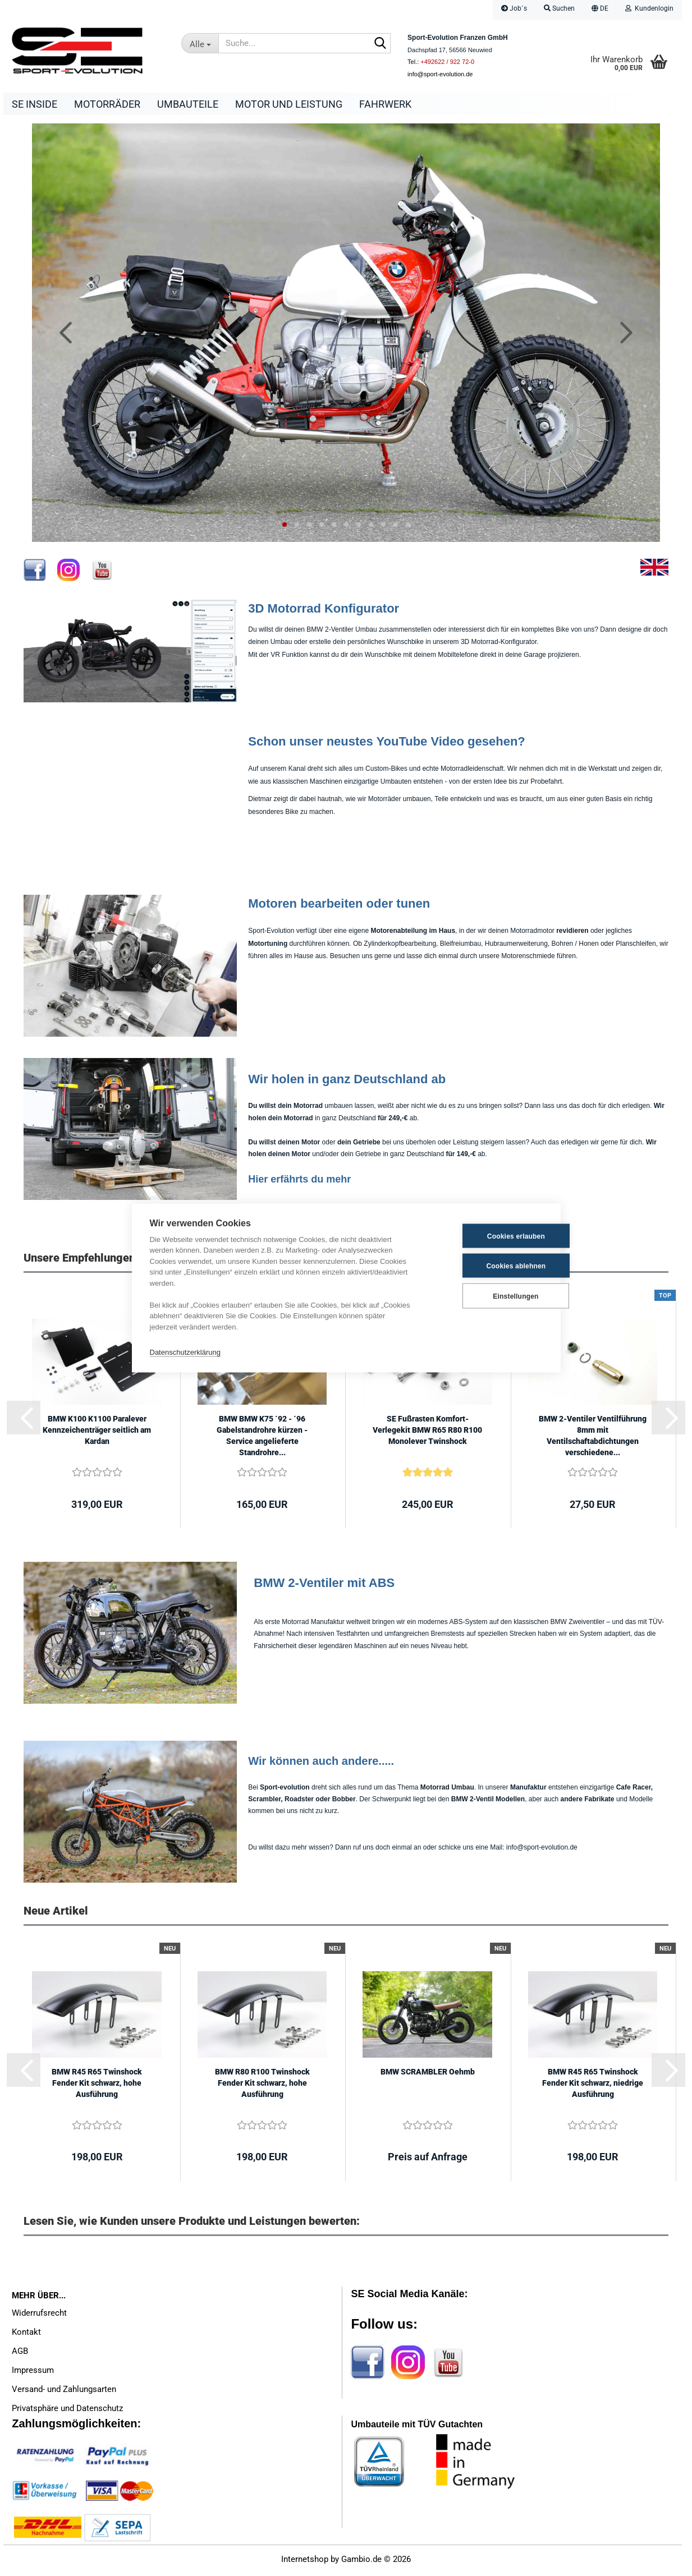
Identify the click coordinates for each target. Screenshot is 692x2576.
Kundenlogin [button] (649, 8)
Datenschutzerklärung (185, 1351)
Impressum (33, 2373)
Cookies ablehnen (487, 1265)
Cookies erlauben (487, 1236)
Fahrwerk (385, 104)
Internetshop (304, 2562)
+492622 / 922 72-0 (447, 61)
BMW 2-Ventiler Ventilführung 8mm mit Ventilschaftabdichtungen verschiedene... (593, 1438)
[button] (600, 10)
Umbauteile (187, 104)
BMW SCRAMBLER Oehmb (428, 2074)
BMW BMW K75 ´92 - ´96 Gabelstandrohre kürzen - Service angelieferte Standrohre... (262, 1438)
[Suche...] (199, 43)
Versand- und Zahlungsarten (64, 2392)
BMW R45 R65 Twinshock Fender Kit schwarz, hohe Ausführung (97, 2085)
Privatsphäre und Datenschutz (67, 2411)
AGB (20, 2354)
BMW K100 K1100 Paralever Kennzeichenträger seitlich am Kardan (97, 1432)
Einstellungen (487, 1296)
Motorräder (107, 104)
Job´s (514, 8)
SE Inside (34, 104)
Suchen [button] (559, 8)
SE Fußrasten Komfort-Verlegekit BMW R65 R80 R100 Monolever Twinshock (427, 1432)
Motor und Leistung (288, 104)
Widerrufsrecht (39, 2316)
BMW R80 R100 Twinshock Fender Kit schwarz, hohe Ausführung (262, 2085)
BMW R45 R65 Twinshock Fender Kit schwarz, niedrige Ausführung (592, 2085)
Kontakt (26, 2335)
